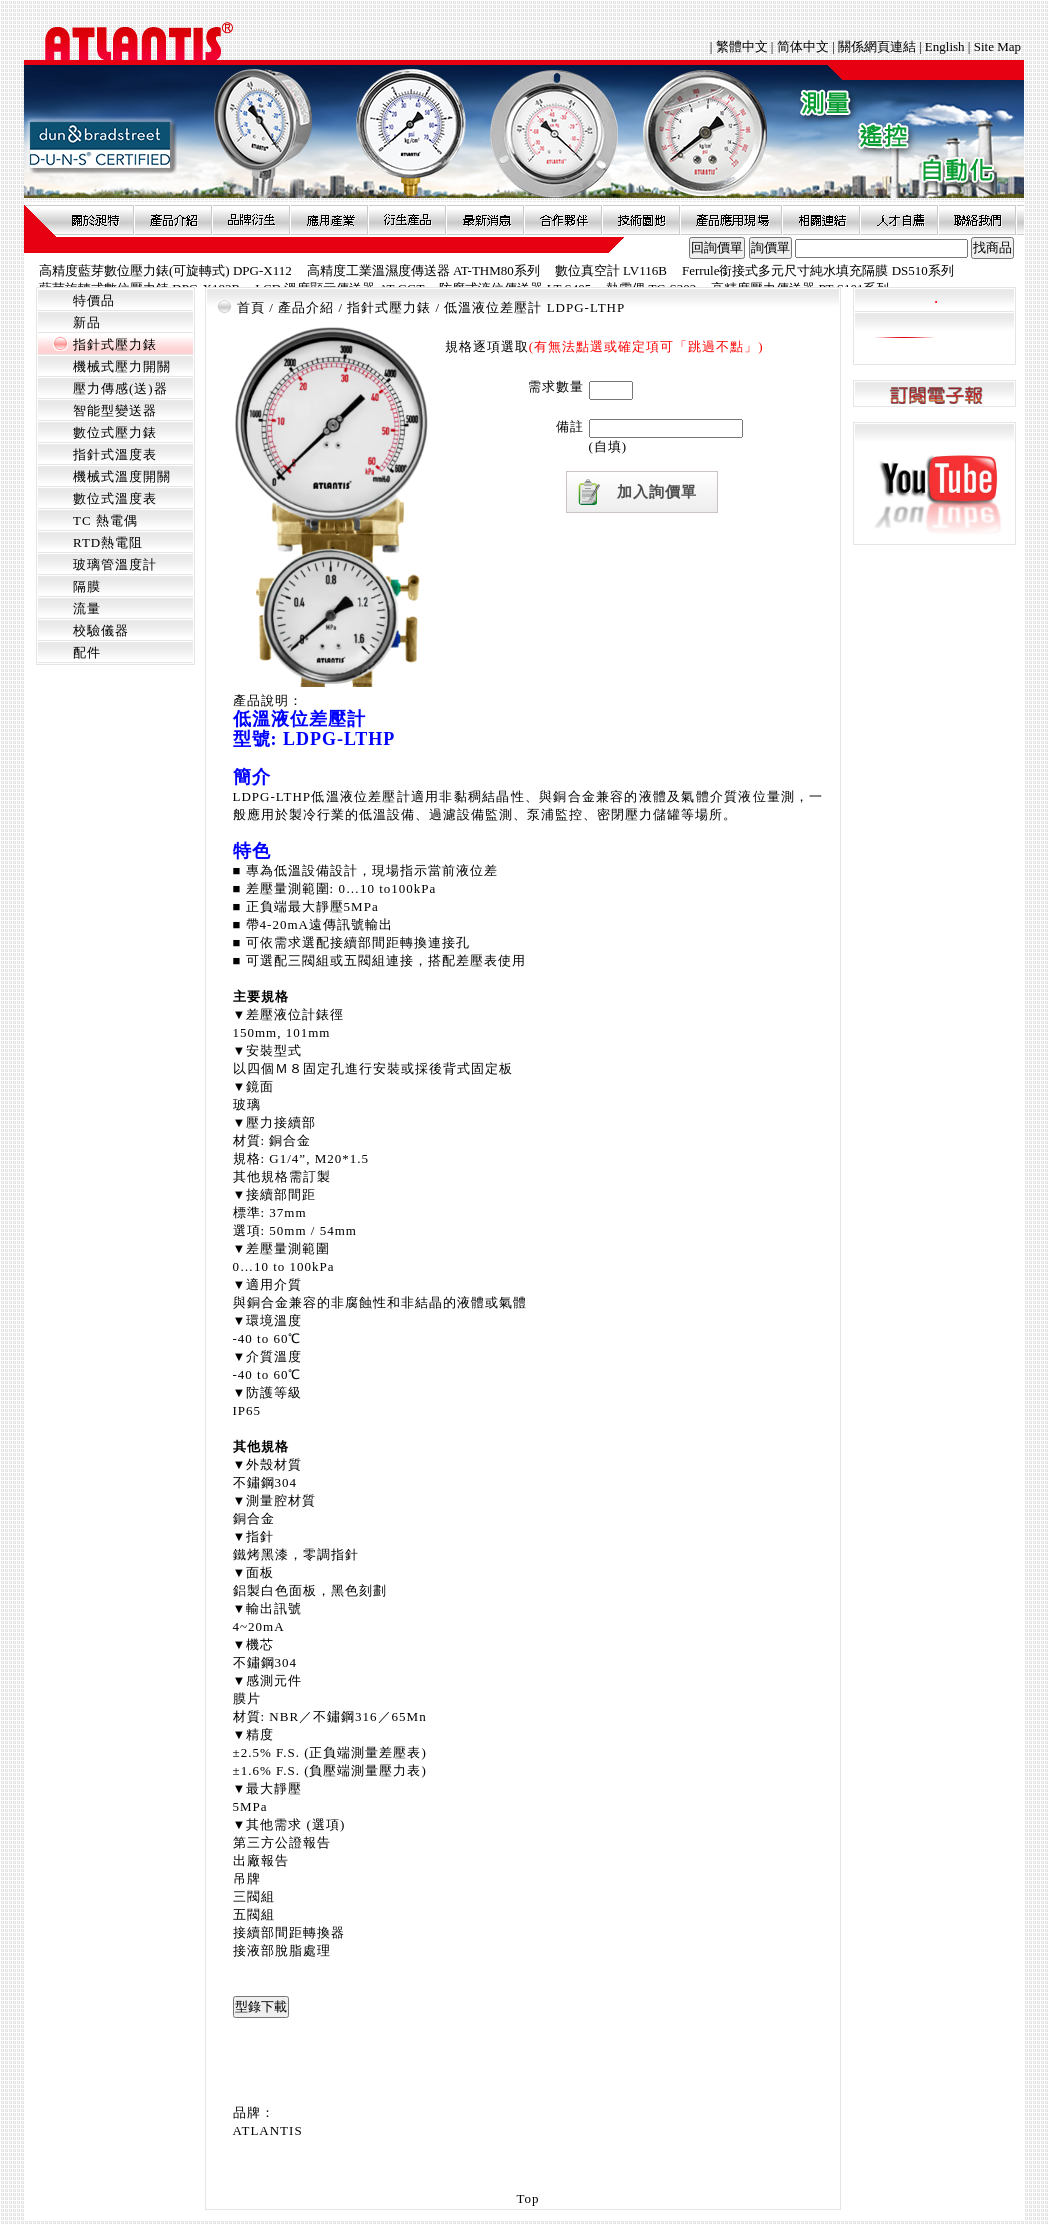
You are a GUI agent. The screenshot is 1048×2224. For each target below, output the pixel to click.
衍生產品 (407, 220)
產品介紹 (173, 220)
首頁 (251, 307)
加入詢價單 (657, 492)
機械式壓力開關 (122, 366)
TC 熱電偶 (105, 520)
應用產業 (329, 220)
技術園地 (641, 220)
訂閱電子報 (934, 394)
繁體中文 (743, 46)
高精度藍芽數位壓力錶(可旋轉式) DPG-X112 (165, 270)
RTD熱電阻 (108, 542)
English (945, 46)
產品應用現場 (731, 220)
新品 (87, 322)
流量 (87, 608)
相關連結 (821, 220)
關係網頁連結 (877, 46)
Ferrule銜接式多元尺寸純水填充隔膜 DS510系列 (818, 270)
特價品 (94, 300)
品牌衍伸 (251, 220)
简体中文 (803, 46)
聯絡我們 (977, 220)
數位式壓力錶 (115, 432)
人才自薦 (899, 220)
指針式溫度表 (115, 454)
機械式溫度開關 (122, 476)
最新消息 (485, 220)
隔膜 (87, 586)
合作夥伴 (563, 220)
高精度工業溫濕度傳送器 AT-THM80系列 (423, 270)
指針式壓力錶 (115, 344)
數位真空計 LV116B (611, 270)
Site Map (997, 46)
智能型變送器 (115, 410)
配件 (87, 652)
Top (527, 2198)
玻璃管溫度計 (115, 564)
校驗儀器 (101, 630)
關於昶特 (95, 220)
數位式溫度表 (115, 498)
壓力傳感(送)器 (120, 388)
